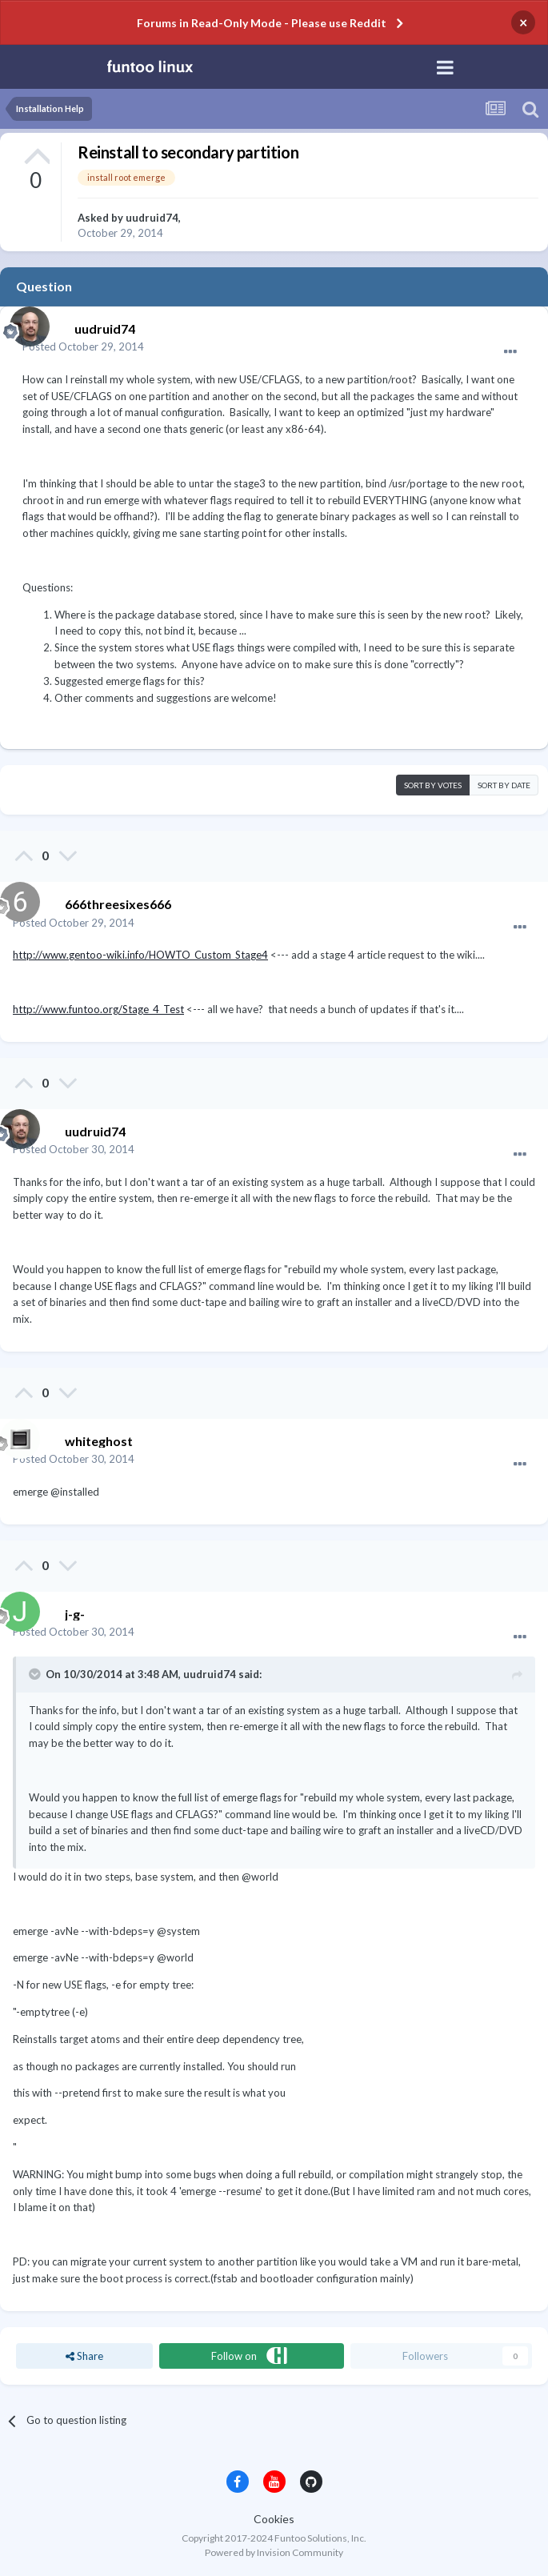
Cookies (274, 2519)
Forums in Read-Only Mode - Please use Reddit (261, 23)
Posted (83, 346)
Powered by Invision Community (274, 2552)
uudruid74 (152, 217)
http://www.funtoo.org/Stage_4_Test (98, 1009)
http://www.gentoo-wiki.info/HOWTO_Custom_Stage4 (140, 954)
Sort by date (504, 785)
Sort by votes (433, 785)
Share (84, 2356)
